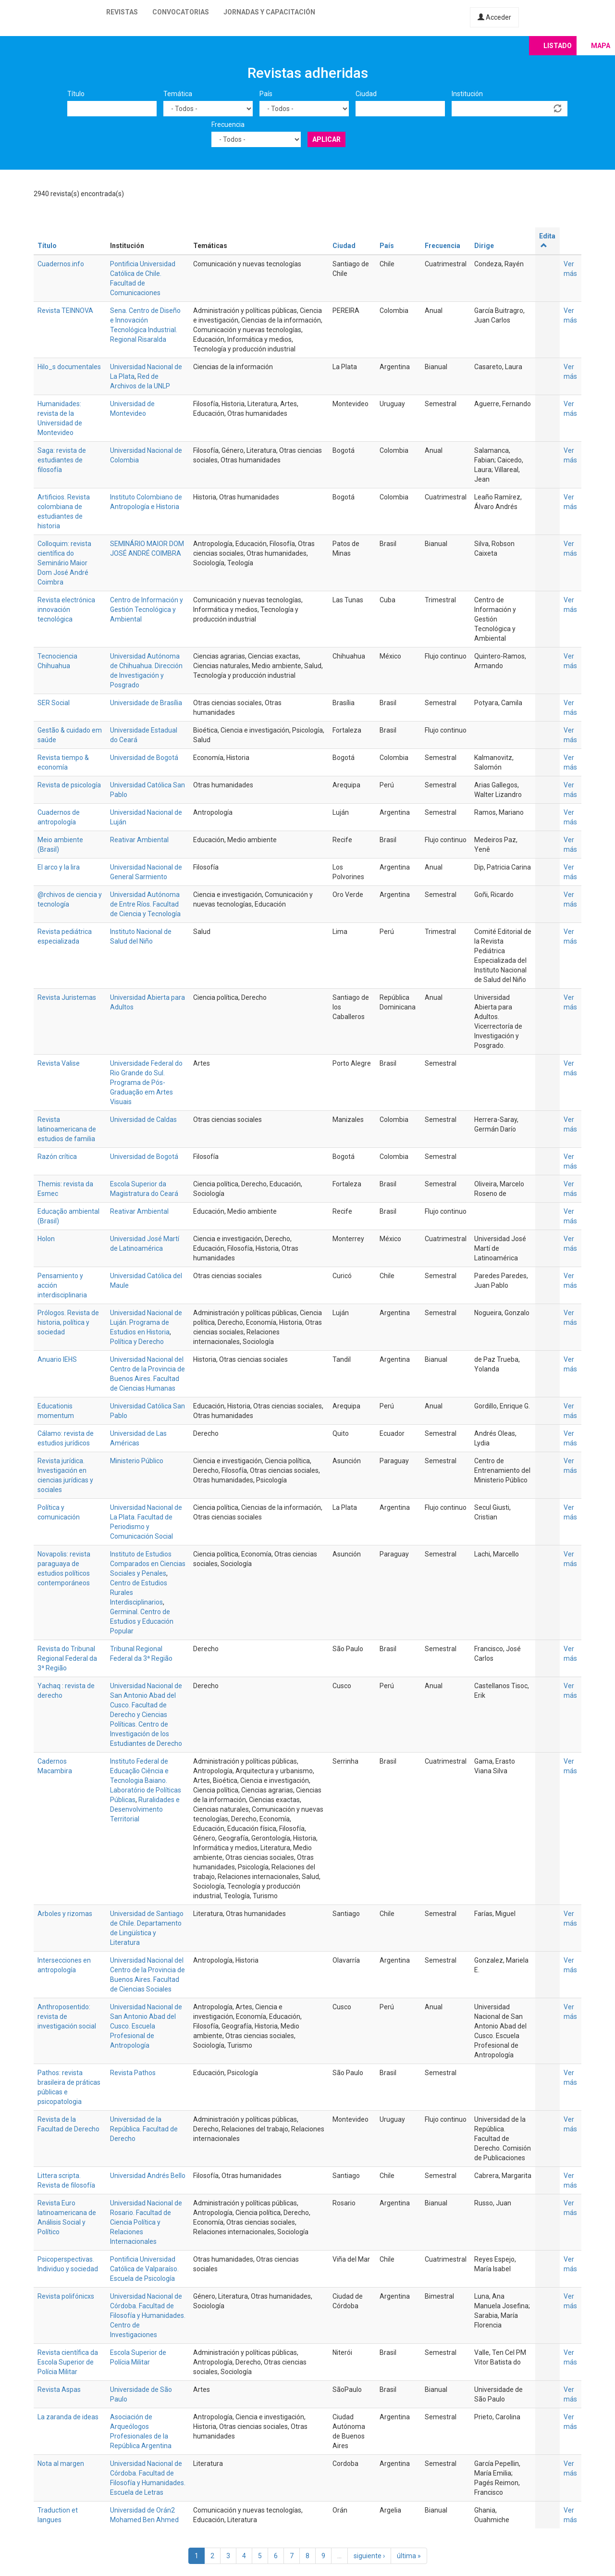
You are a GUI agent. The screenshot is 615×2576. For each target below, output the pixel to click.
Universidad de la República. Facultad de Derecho (144, 2129)
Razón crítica (57, 1156)
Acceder (494, 17)
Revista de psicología (69, 785)
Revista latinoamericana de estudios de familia (66, 1129)
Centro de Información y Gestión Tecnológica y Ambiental (146, 609)
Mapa (600, 46)
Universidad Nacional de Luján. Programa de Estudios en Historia (146, 1322)
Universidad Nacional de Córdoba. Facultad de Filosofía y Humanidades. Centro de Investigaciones (147, 2315)
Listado (557, 46)
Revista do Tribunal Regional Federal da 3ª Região (67, 1658)
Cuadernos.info (60, 264)
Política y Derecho (137, 1341)
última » (409, 2556)
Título (76, 94)
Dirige (484, 245)
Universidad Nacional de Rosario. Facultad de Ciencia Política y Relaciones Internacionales (146, 2222)
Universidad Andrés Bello (147, 2175)
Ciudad (366, 94)
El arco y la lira (58, 867)
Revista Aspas (59, 2389)
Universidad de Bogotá (144, 757)
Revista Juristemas (66, 997)
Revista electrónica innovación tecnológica (66, 609)
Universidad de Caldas (143, 1119)
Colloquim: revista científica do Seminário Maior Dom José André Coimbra (64, 563)
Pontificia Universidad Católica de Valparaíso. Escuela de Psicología (144, 2268)
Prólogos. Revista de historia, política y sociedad (68, 1322)
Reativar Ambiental (139, 840)
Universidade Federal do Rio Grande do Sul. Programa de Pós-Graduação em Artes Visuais (146, 1082)
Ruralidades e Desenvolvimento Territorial (145, 1809)
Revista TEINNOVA (65, 310)
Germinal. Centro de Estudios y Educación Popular (141, 1621)
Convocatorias (180, 12)
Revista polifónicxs (65, 2296)
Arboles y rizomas (64, 1913)
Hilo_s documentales (69, 367)
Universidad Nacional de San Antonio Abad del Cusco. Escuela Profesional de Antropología (146, 2026)
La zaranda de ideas (67, 2417)
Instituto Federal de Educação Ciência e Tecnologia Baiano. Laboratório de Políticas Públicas (145, 1780)
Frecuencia (228, 124)
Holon (46, 1239)
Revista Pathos (133, 2073)
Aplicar (326, 139)
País (265, 94)
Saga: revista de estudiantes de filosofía (61, 460)
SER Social (53, 703)
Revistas (122, 12)
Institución (467, 94)
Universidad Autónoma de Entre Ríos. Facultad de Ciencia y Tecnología (145, 904)
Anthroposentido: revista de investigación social (66, 2016)
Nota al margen (60, 2463)
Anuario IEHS (57, 1359)
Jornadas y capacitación (269, 12)
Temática (177, 94)
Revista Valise (58, 1063)
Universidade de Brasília (146, 703)
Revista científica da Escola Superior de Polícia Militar (67, 2362)
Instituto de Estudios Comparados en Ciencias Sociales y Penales (147, 1563)
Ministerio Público (136, 1461)
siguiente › (369, 2556)
